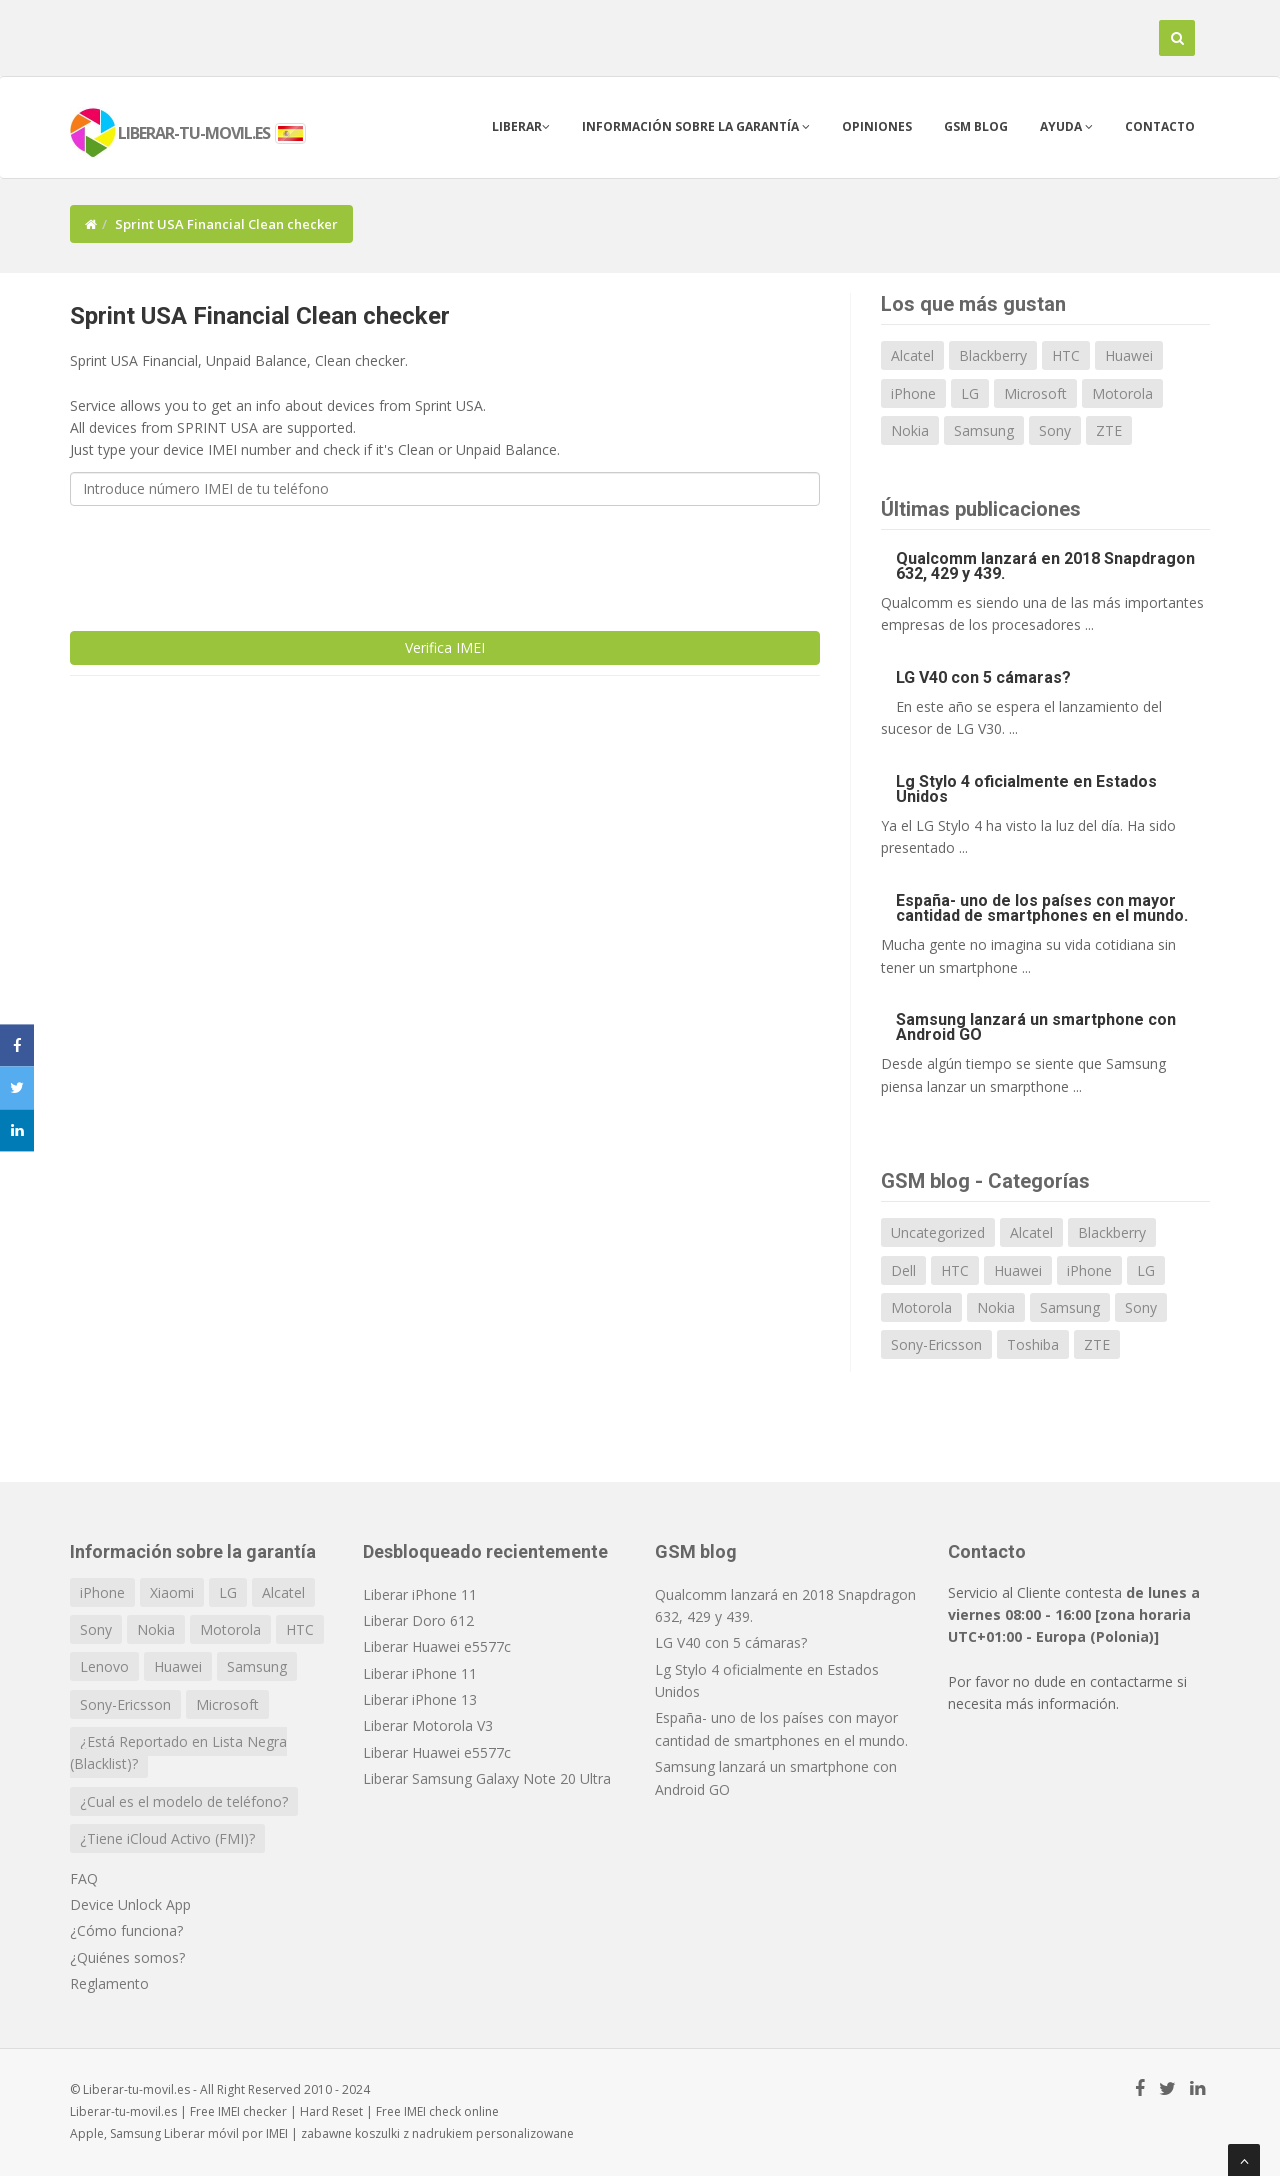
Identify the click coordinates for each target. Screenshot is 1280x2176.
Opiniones (877, 126)
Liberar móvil (201, 2133)
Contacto (1160, 126)
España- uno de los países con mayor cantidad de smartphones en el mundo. (1042, 908)
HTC (1066, 355)
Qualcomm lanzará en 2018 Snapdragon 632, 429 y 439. (1045, 566)
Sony (1055, 430)
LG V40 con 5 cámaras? (983, 677)
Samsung (984, 430)
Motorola (1122, 393)
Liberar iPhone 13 (420, 1699)
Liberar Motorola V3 (428, 1725)
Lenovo (104, 1666)
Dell (903, 1270)
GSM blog (976, 126)
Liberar (521, 126)
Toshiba (1033, 1344)
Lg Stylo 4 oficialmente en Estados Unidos (1026, 789)
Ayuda (1066, 126)
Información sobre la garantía (696, 126)
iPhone (913, 393)
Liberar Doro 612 (418, 1620)
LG (970, 393)
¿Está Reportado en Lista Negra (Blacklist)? (178, 1752)
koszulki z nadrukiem (414, 2133)
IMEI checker (252, 2111)
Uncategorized (938, 1232)
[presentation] (222, 560)
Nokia (910, 430)
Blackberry (993, 355)
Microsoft (1035, 393)
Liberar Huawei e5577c (437, 1646)
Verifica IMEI (445, 647)
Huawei (1129, 355)
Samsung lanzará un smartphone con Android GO (1036, 1027)
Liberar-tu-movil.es (123, 2111)
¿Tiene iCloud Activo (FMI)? (167, 1838)
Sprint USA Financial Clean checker (260, 316)
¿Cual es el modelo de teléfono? (184, 1801)
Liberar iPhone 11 (420, 1594)
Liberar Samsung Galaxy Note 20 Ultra (487, 1778)
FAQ (84, 1878)
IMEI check (432, 2111)
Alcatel (912, 355)
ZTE (1109, 430)
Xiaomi (172, 1592)
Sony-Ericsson (936, 1344)
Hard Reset (331, 2111)
